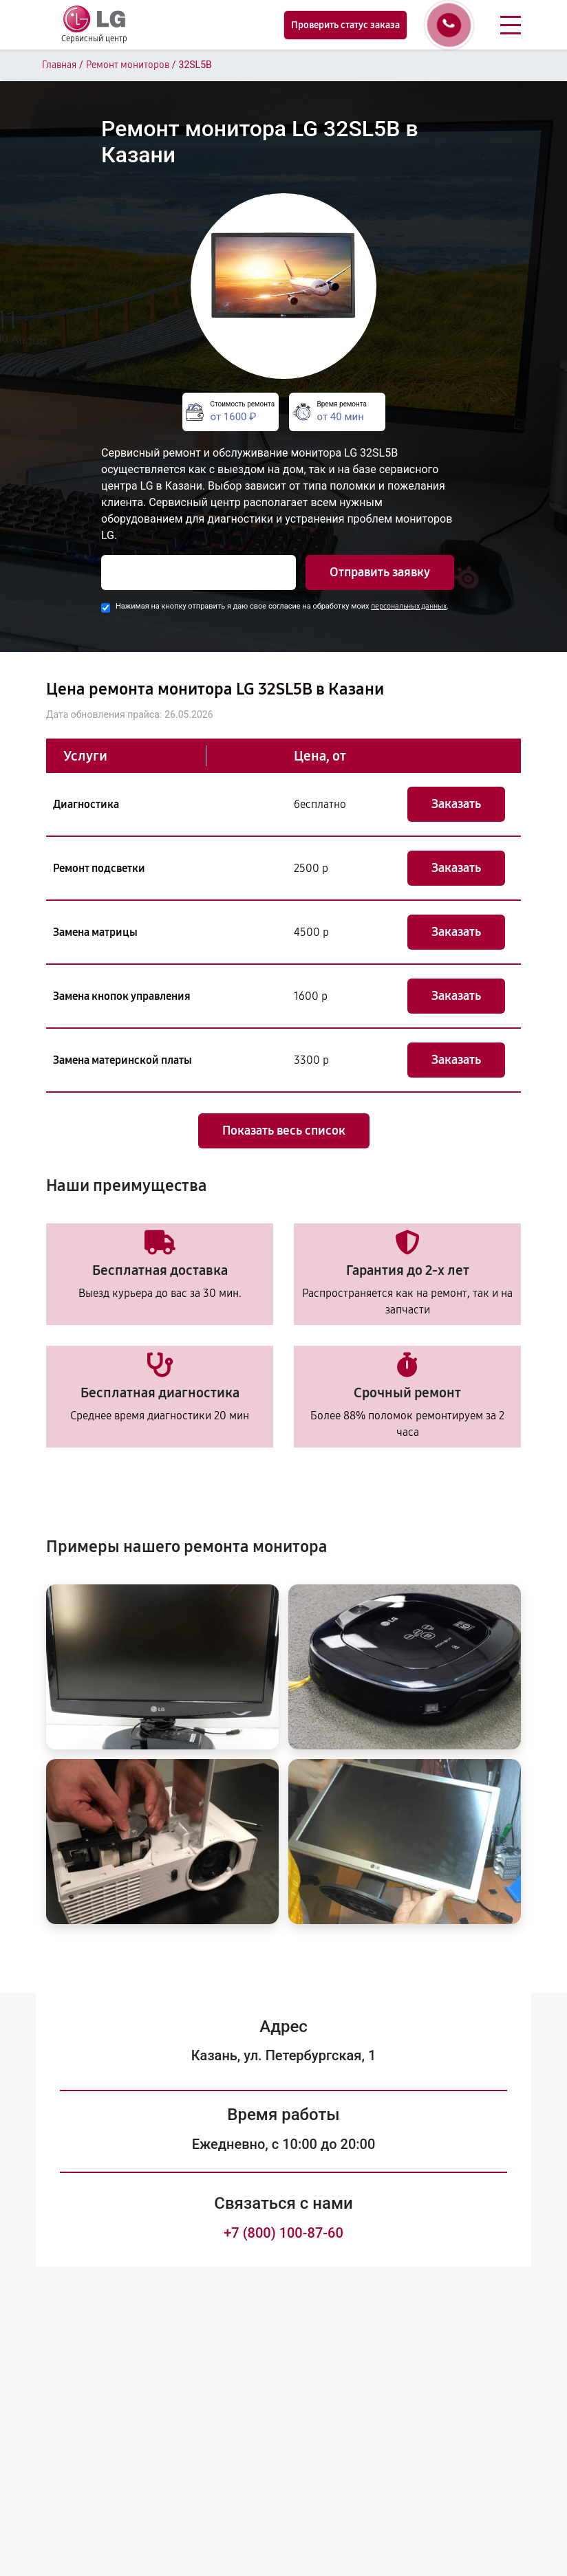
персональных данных (409, 606)
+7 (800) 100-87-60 (283, 2233)
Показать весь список (283, 1130)
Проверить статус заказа (345, 25)
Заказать (456, 803)
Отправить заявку (380, 572)
